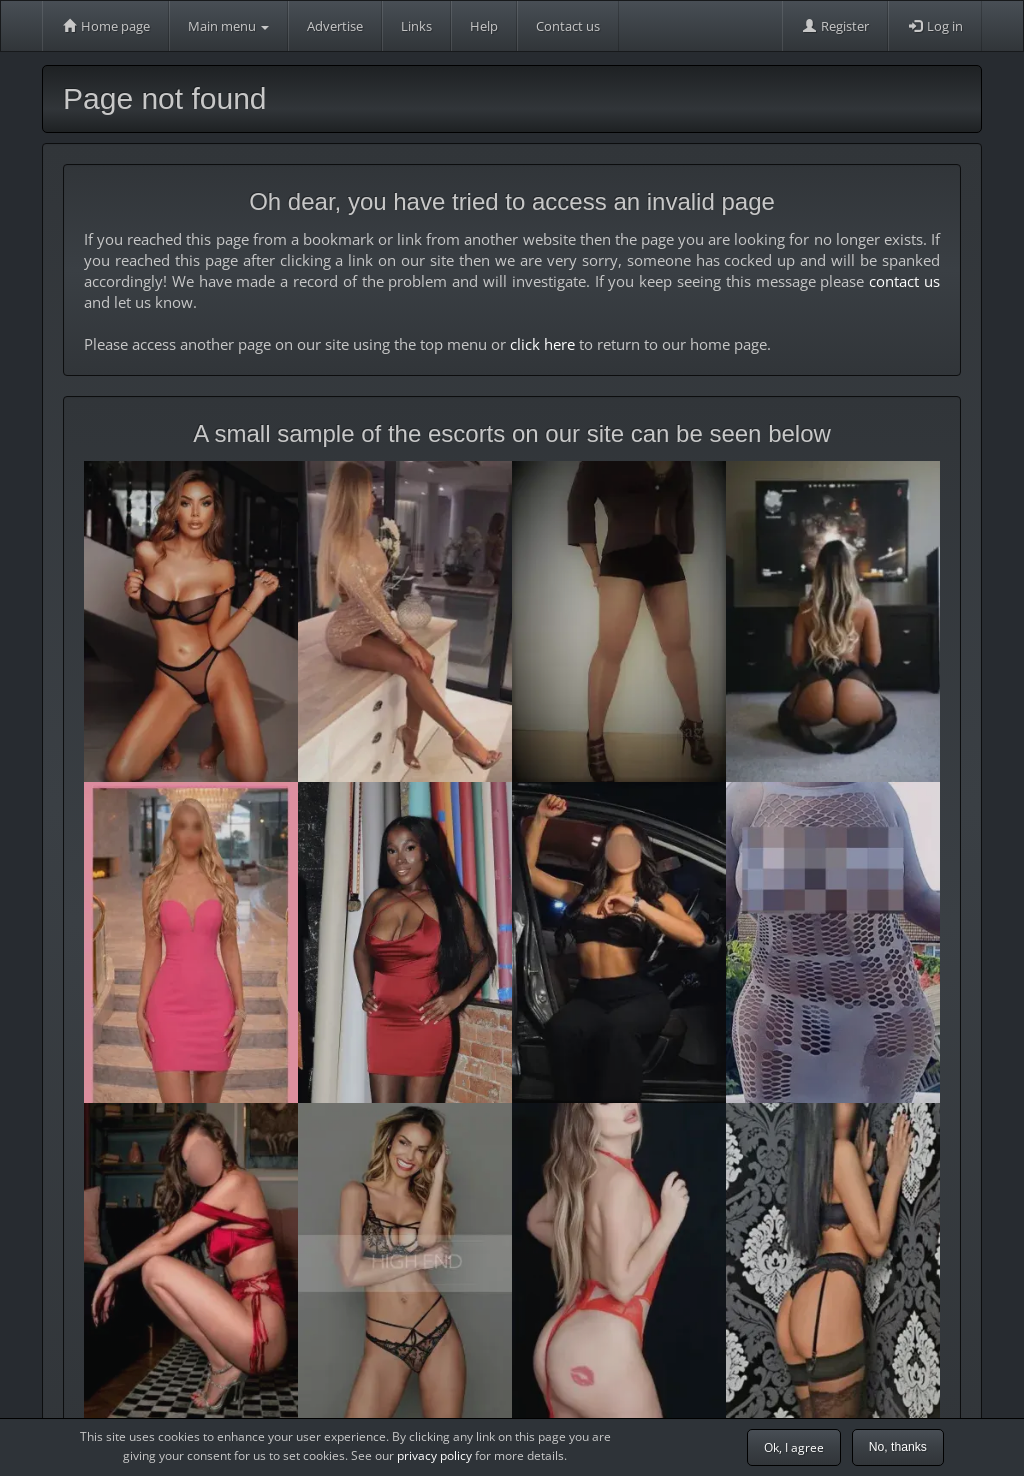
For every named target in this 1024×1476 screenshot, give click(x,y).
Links (416, 26)
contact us (904, 281)
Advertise (335, 26)
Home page (105, 26)
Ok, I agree (794, 1447)
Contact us (568, 26)
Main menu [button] (228, 26)
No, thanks (898, 1447)
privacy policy (434, 1455)
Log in (935, 26)
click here (542, 344)
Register (835, 26)
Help (484, 26)
